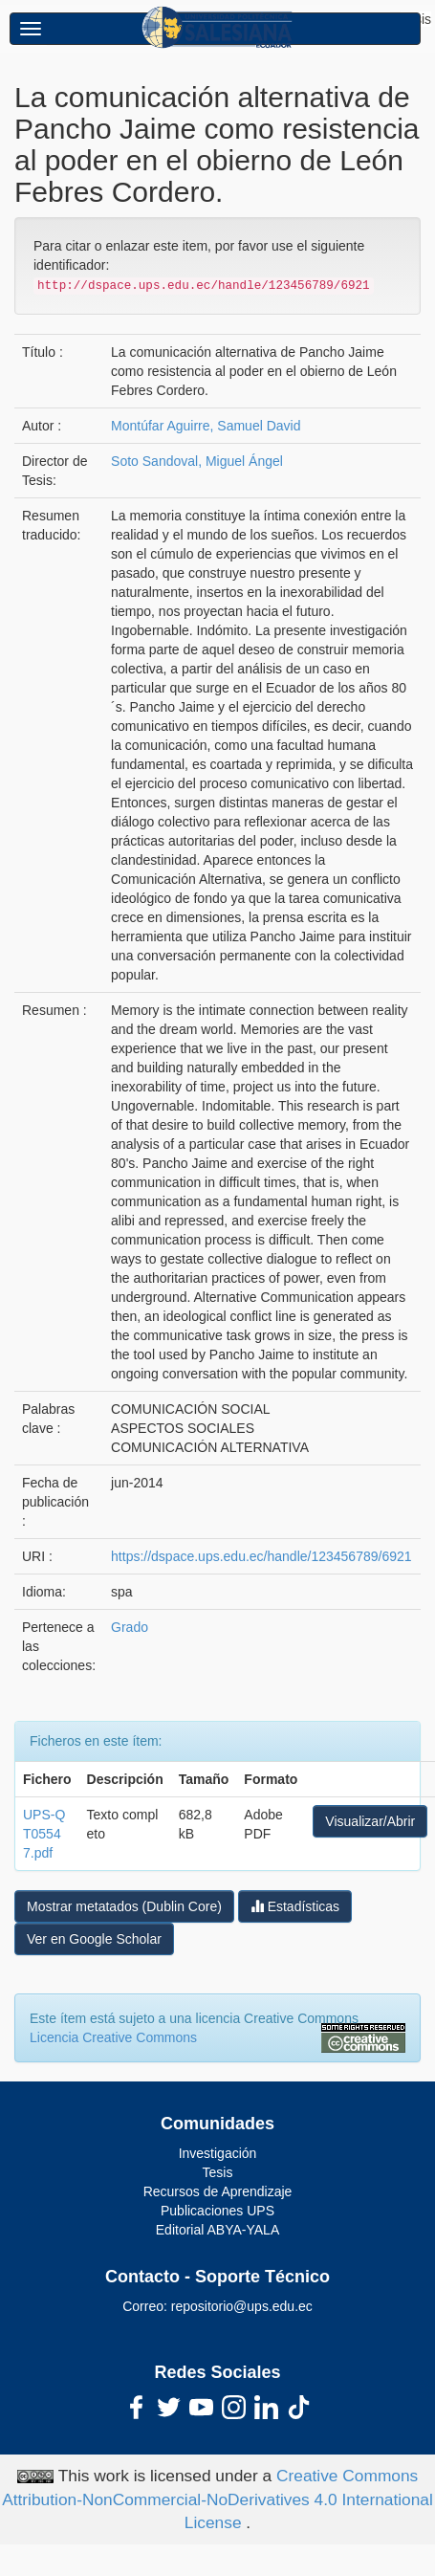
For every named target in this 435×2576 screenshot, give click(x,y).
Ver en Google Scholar (94, 1939)
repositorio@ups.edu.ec (242, 2306)
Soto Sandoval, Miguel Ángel (197, 461)
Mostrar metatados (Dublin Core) (124, 1906)
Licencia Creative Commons (113, 2037)
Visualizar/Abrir (370, 1821)
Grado (129, 1627)
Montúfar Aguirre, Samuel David (205, 425)
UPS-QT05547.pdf (44, 1833)
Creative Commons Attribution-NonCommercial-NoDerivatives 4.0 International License (217, 2499)
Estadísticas (294, 1906)
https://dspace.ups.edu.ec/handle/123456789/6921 (261, 1556)
